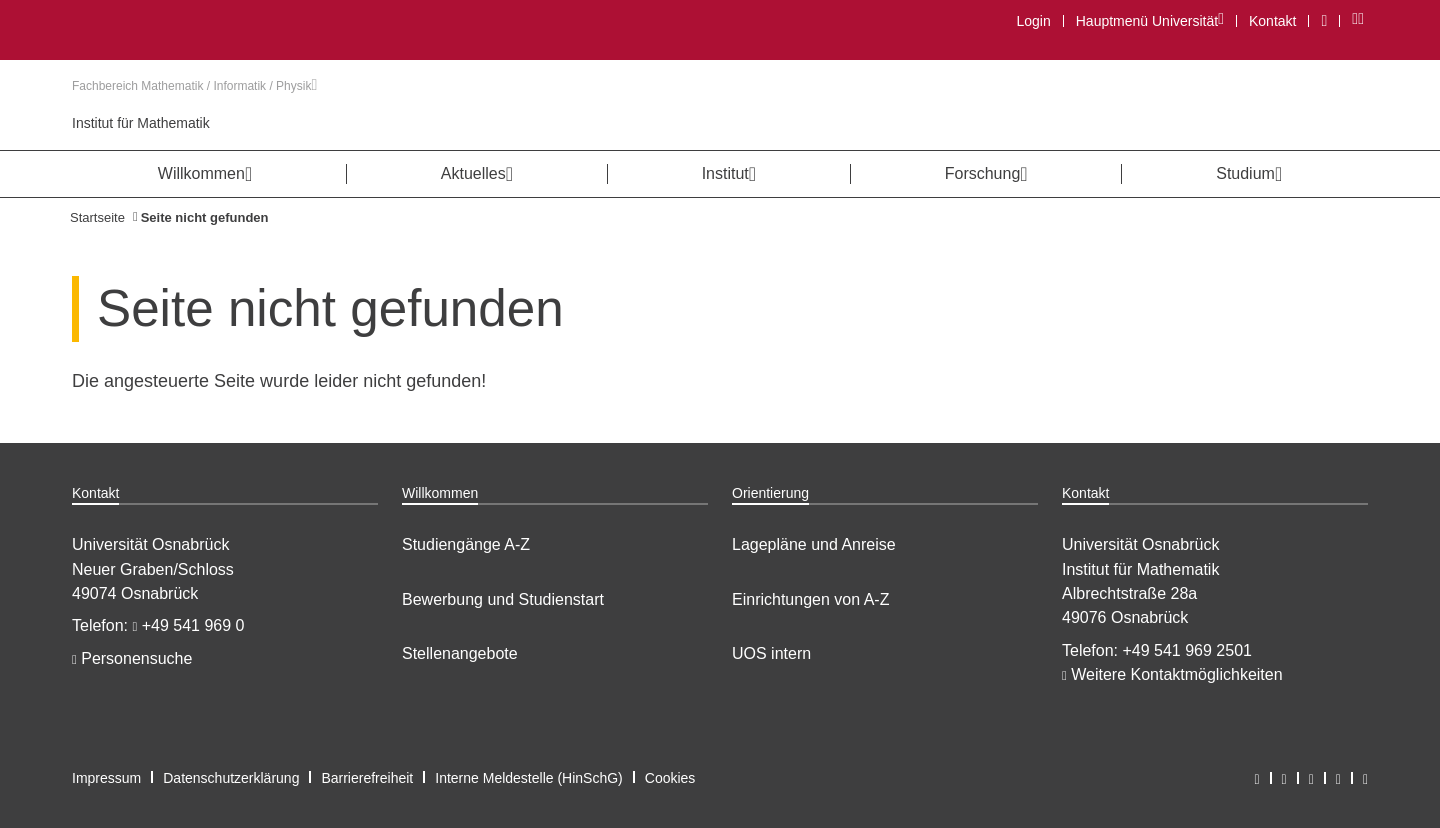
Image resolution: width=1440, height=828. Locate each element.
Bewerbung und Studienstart (503, 599)
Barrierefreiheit (367, 778)
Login (1033, 21)
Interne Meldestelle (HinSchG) (529, 778)
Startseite (97, 217)
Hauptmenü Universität (1149, 20)
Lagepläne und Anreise (814, 544)
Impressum (106, 778)
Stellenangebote (460, 653)
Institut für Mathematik (141, 123)
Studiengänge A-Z (466, 544)
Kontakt (1272, 21)
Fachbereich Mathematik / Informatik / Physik (194, 86)
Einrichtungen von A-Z (810, 599)
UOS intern (771, 653)
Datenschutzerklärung (231, 778)
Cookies (670, 778)
